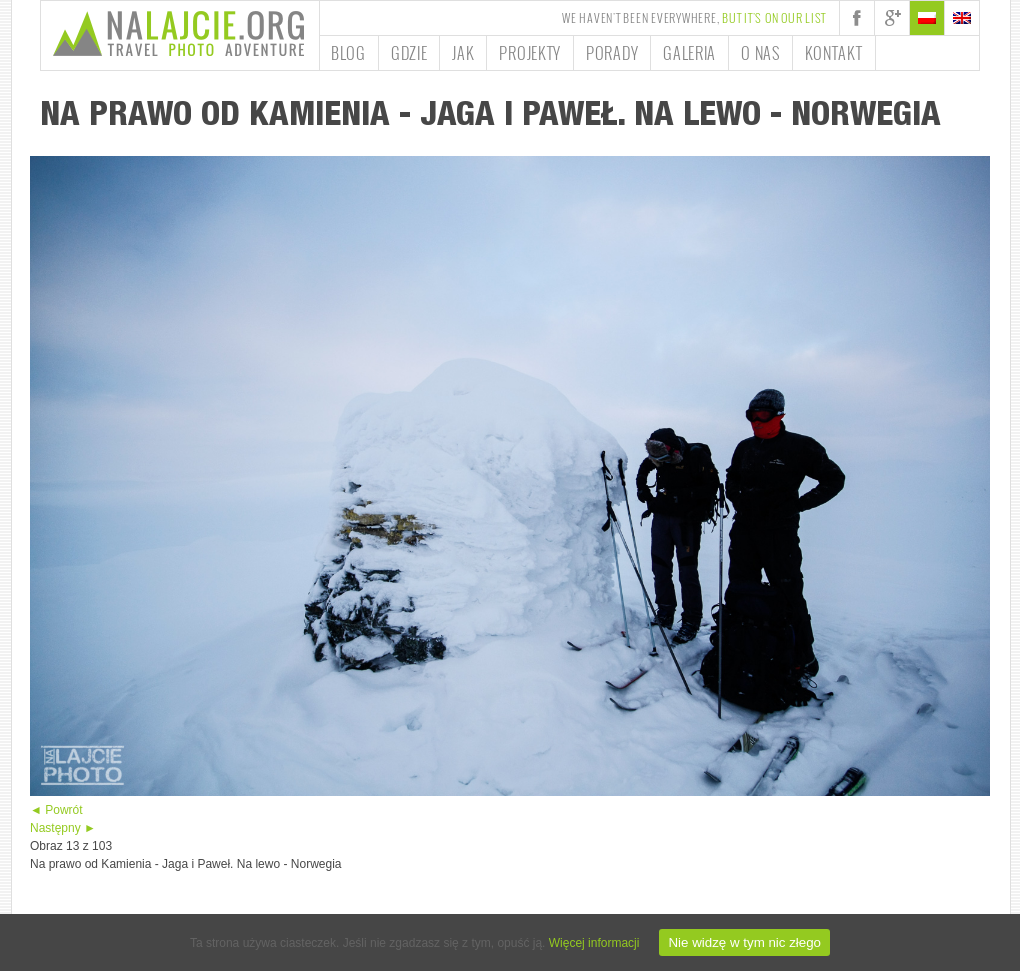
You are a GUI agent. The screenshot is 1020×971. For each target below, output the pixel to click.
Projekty (530, 53)
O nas (760, 53)
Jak (463, 53)
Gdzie (409, 53)
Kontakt (834, 53)
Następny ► (63, 828)
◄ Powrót (56, 810)
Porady (612, 53)
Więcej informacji (594, 943)
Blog (348, 53)
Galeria (689, 53)
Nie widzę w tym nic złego (744, 942)
